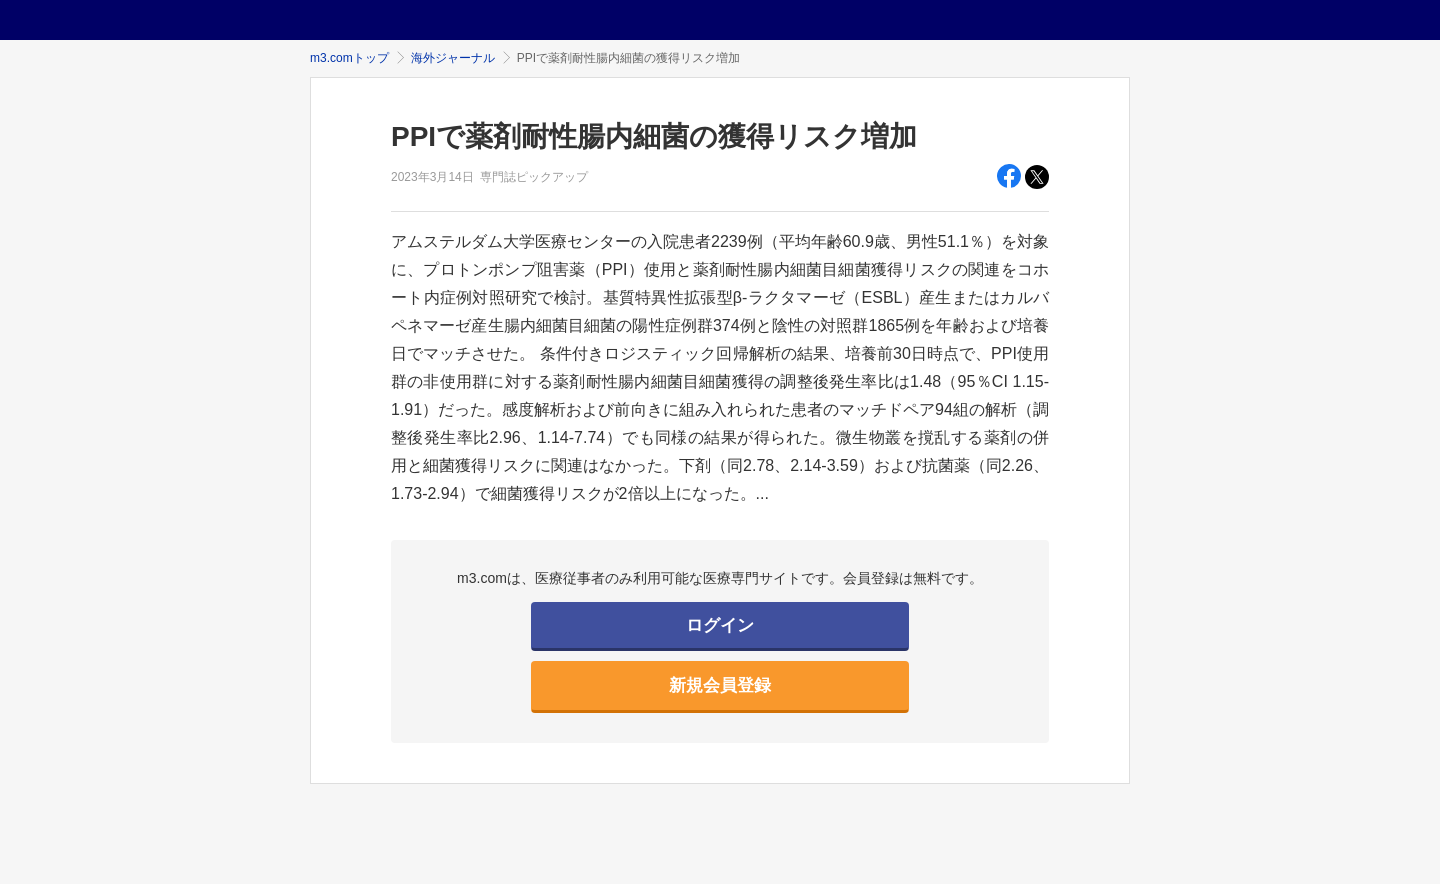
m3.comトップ (349, 58)
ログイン (720, 625)
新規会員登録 (720, 685)
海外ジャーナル (453, 58)
